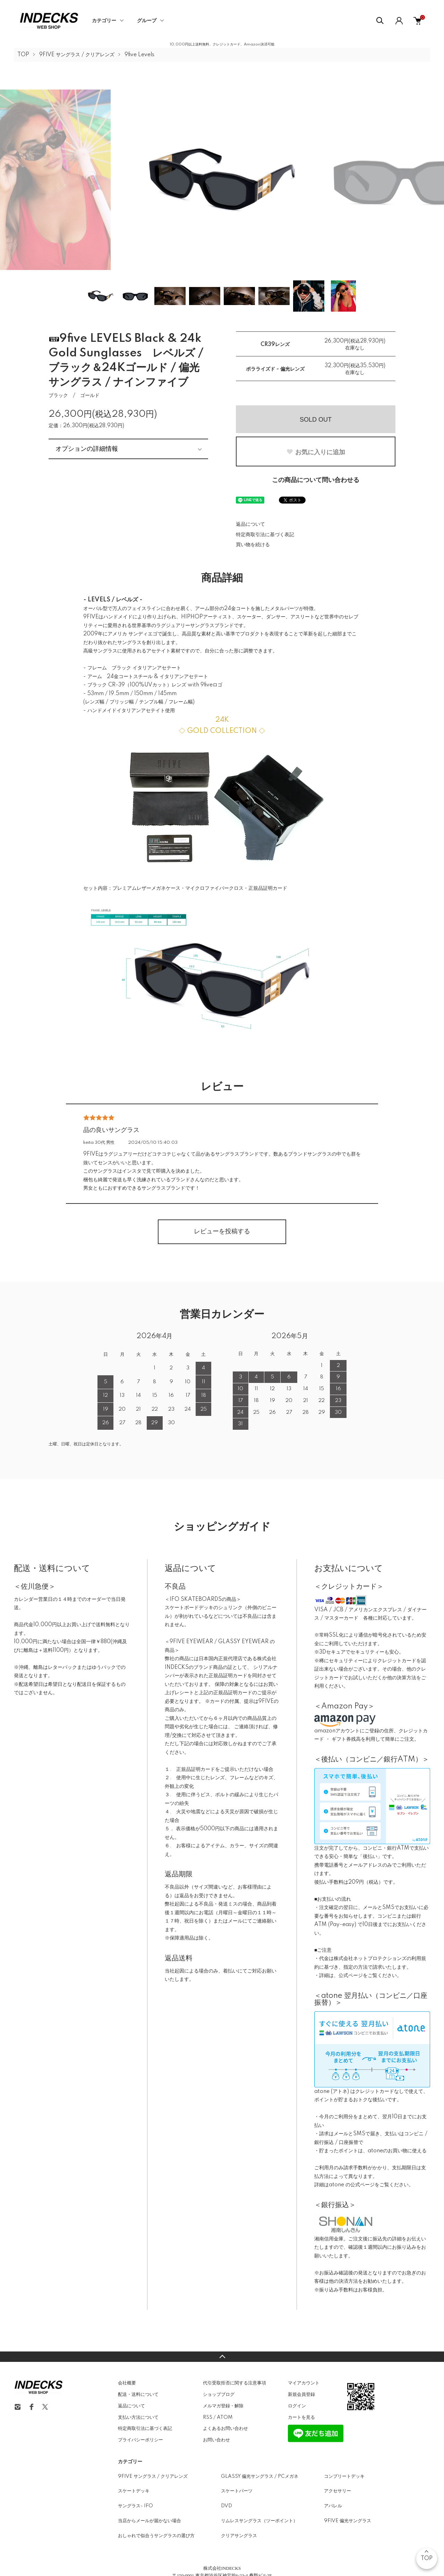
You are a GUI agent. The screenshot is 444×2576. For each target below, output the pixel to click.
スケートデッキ (134, 2491)
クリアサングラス (239, 2535)
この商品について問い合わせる (315, 480)
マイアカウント (303, 2383)
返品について (250, 524)
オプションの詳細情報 (87, 448)
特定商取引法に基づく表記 (265, 535)
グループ (146, 21)
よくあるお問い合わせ (225, 2428)
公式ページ (351, 1975)
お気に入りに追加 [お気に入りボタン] (315, 452)
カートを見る (301, 2417)
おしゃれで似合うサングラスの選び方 (156, 2535)
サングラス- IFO (135, 2505)
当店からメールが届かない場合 (149, 2520)
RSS (207, 2417)
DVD (226, 2505)
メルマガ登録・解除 (223, 2406)
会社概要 (127, 2383)
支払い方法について (138, 2417)
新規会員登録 (301, 2394)
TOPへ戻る (222, 2356)
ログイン (297, 2406)
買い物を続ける (253, 545)
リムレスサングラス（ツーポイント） (259, 2520)
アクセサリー (337, 2491)
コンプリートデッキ (344, 2476)
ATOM (224, 2417)
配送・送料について (138, 2394)
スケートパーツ (237, 2491)
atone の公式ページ (352, 2185)
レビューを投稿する (222, 1231)
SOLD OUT (316, 419)
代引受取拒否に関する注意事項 (234, 2383)
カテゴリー (104, 21)
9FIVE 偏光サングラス (347, 2520)
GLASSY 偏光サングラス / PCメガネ (259, 2476)
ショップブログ (218, 2394)
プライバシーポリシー (140, 2440)
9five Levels (139, 55)
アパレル (333, 2505)
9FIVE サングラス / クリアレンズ (76, 55)
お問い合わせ (216, 2440)
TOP (23, 55)
